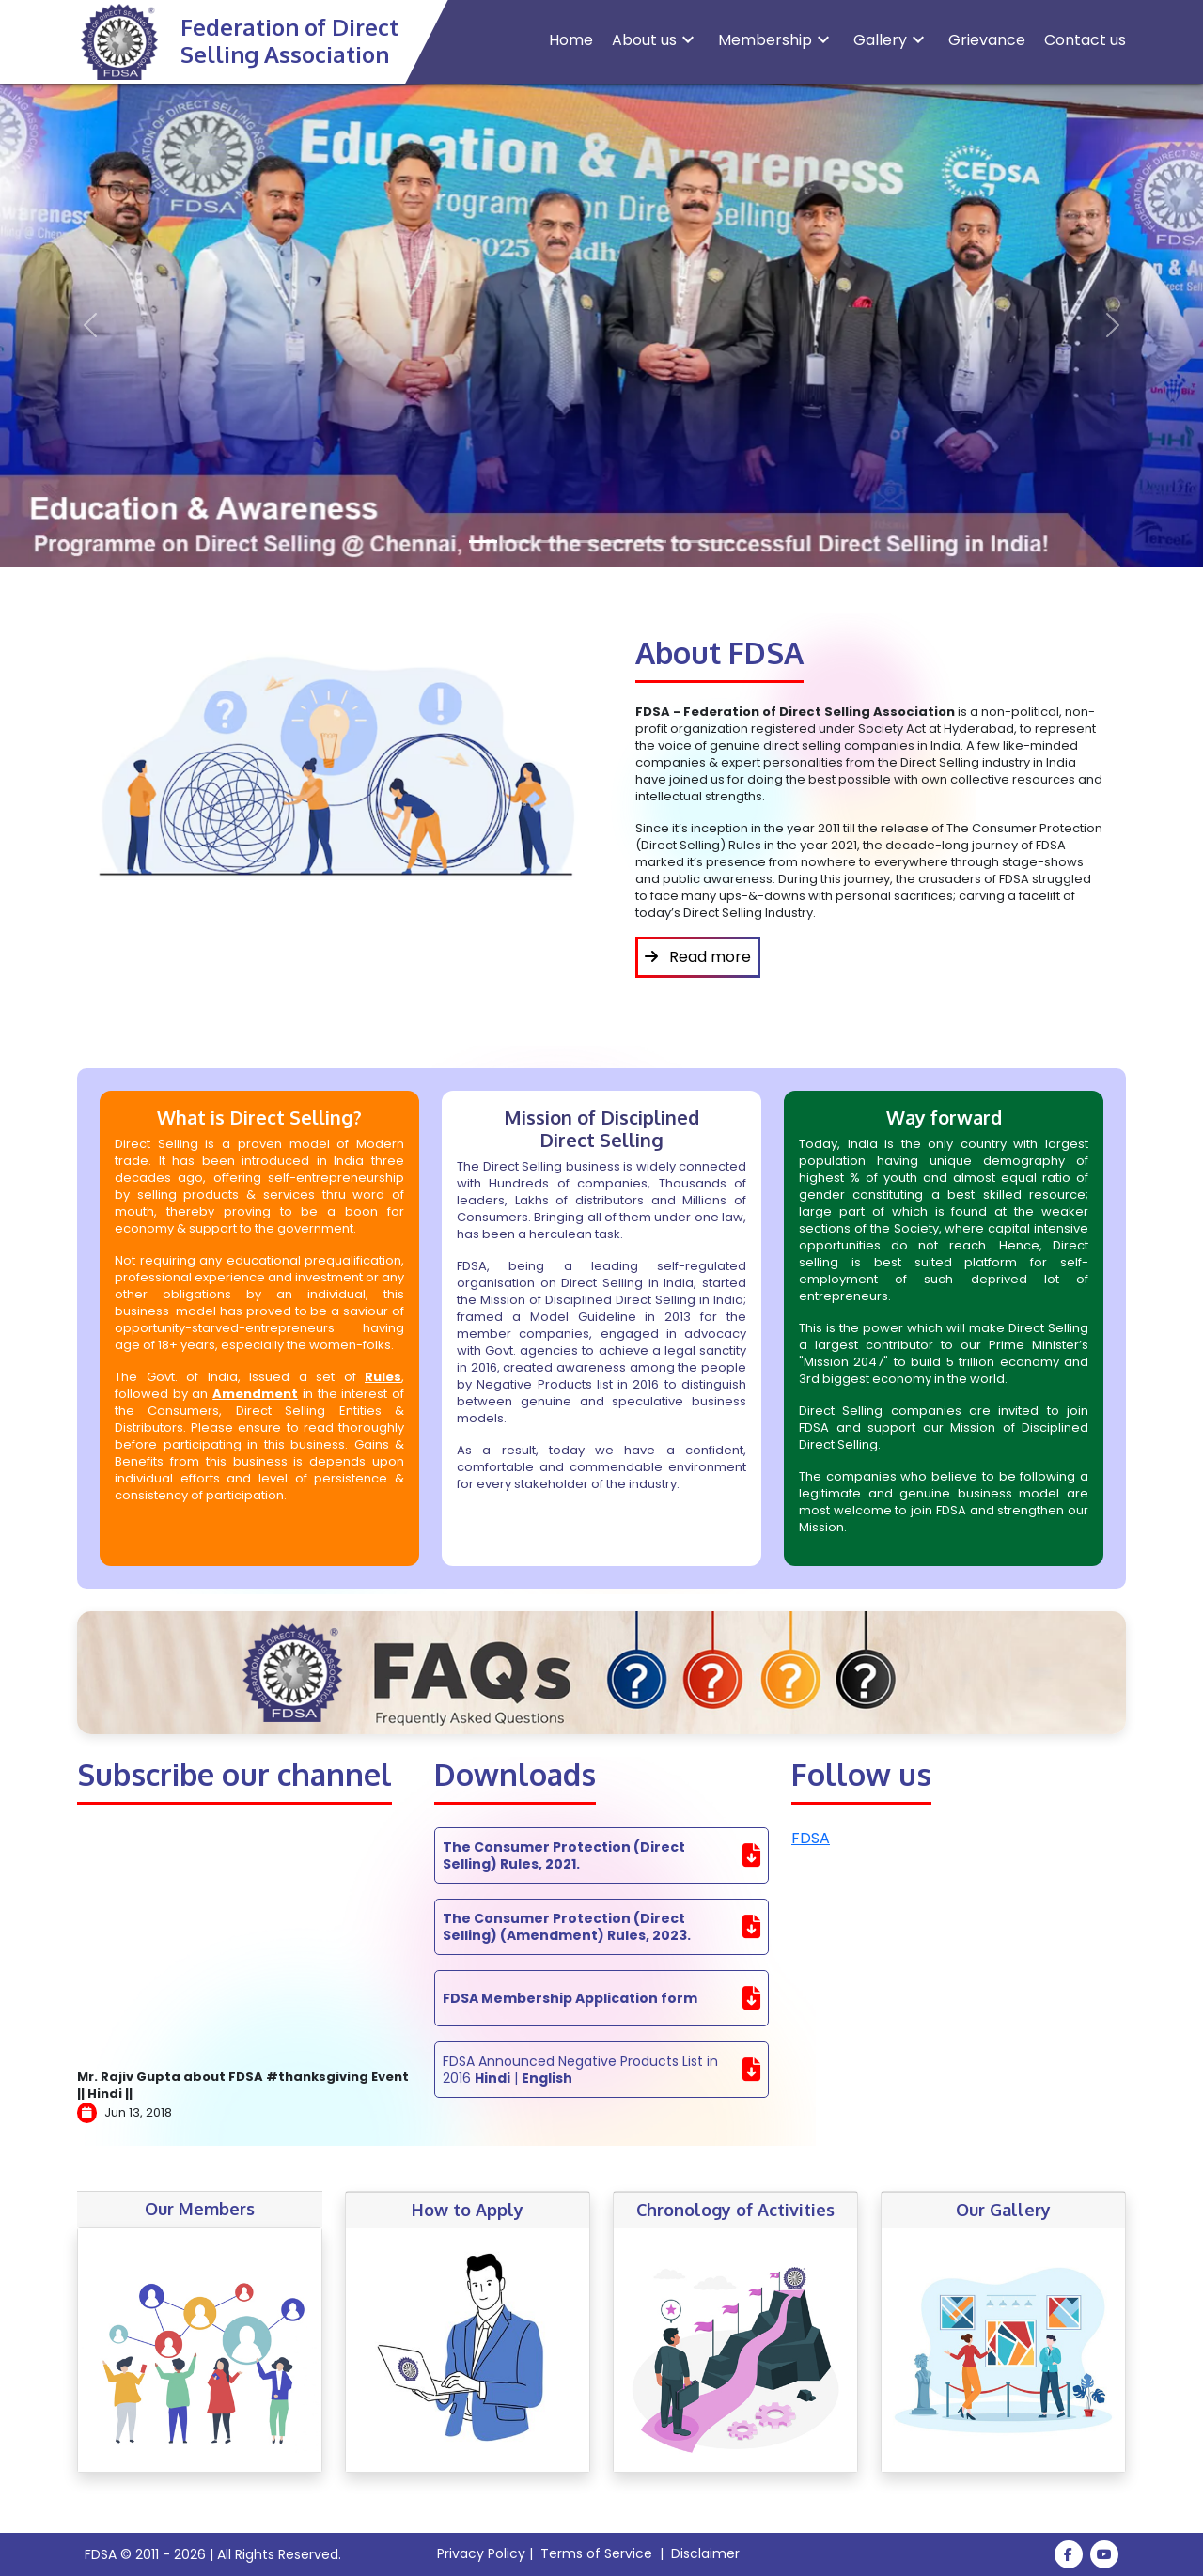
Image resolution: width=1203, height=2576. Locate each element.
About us (655, 40)
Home (571, 40)
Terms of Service (596, 2553)
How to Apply (467, 2209)
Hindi (492, 2078)
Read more (698, 957)
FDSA (810, 1838)
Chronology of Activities (735, 2209)
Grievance (986, 40)
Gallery (891, 40)
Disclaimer (705, 2553)
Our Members (200, 2208)
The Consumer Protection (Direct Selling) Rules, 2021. (564, 1855)
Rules (383, 1377)
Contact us (1085, 40)
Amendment (255, 1394)
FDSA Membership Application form (570, 1998)
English (547, 2078)
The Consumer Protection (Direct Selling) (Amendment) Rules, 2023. (567, 1927)
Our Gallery (1003, 2209)
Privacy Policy (481, 2553)
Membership (776, 40)
